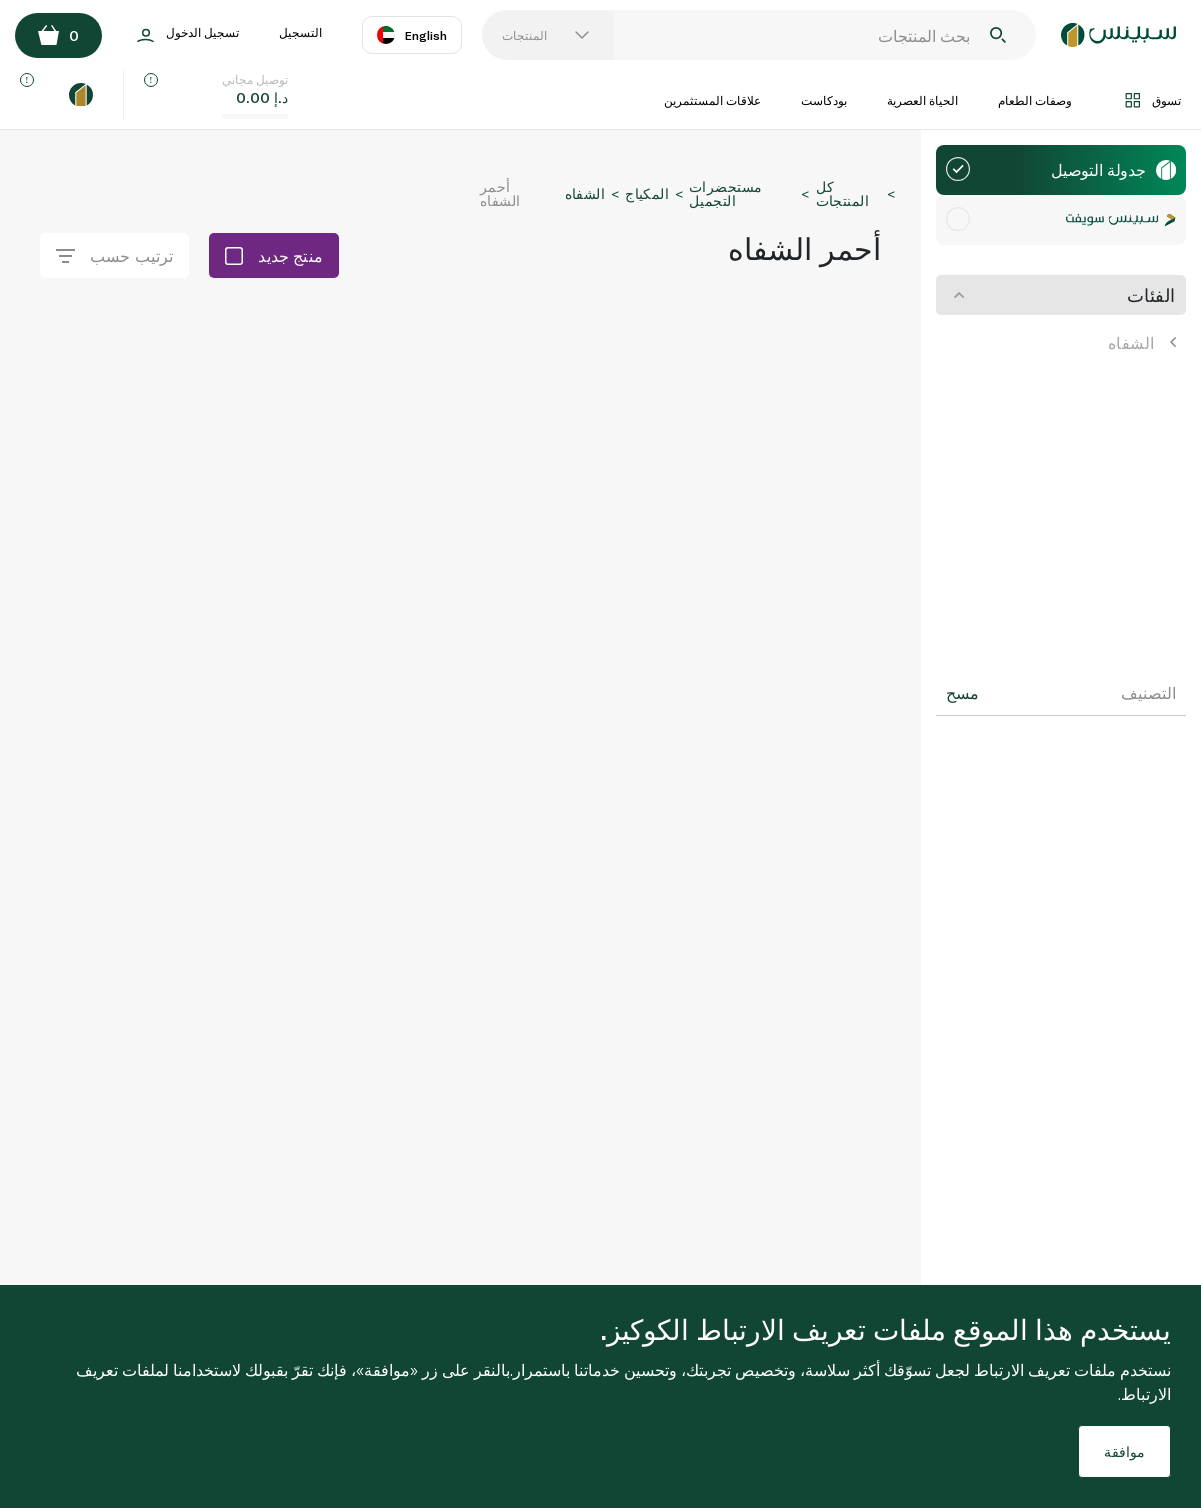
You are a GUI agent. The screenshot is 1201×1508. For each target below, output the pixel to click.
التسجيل (300, 32)
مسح (962, 693)
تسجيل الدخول (188, 35)
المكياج (647, 193)
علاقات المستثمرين (712, 100)
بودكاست (824, 100)
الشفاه (1142, 342)
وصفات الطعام (1035, 100)
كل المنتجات (842, 193)
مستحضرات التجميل (725, 193)
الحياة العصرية (922, 100)
